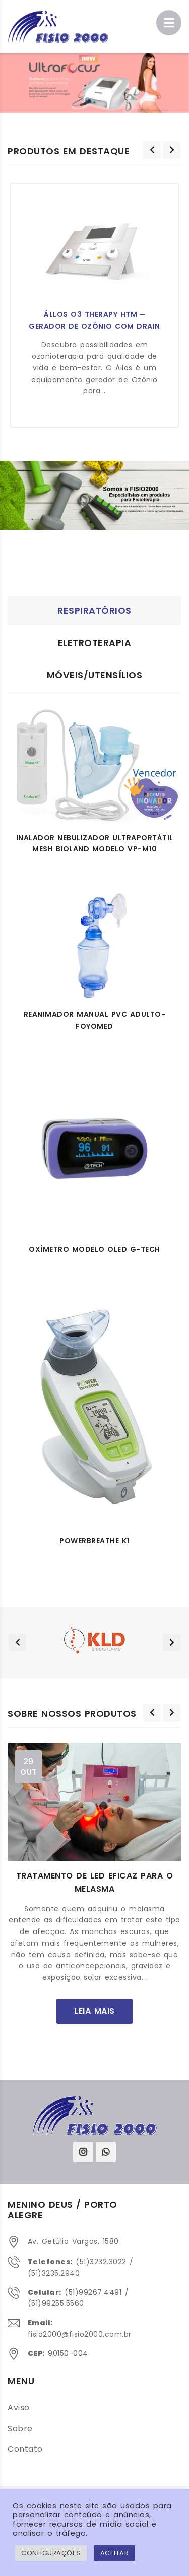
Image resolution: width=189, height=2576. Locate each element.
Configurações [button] (51, 2553)
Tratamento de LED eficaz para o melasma (94, 1881)
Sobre (20, 2428)
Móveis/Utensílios (95, 675)
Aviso (19, 2407)
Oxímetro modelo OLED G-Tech (94, 1249)
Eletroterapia (95, 642)
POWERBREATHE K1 (94, 1541)
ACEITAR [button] (114, 2553)
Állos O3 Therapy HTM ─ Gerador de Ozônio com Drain (94, 320)
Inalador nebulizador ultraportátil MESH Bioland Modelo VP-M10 (94, 843)
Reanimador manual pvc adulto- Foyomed (95, 1020)
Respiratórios (94, 610)
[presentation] (152, 150)
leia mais (94, 2010)
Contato (25, 2449)
